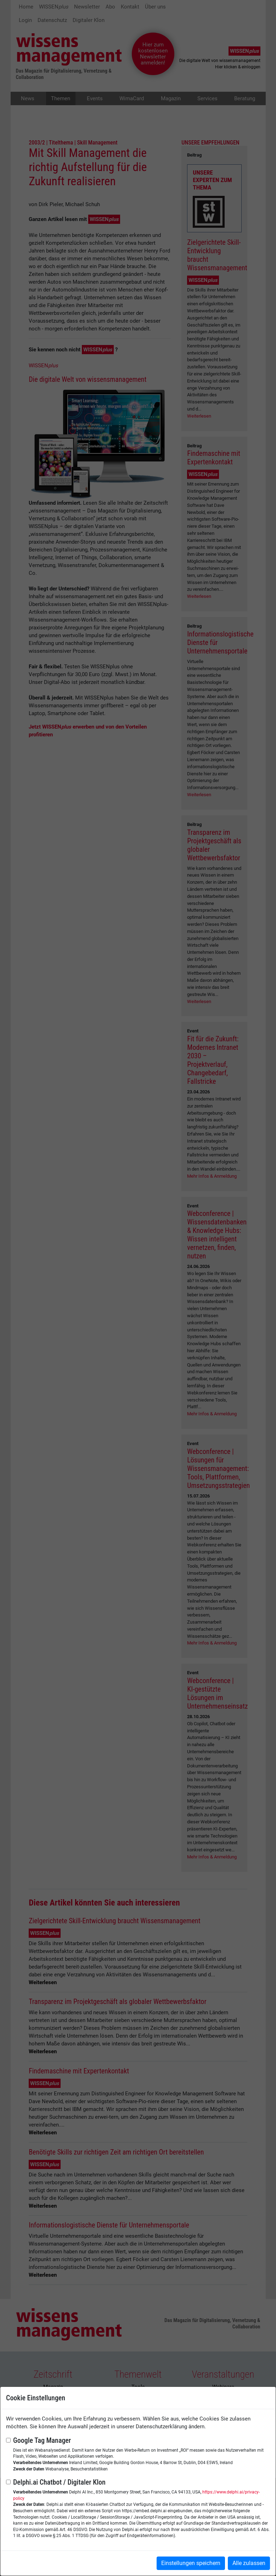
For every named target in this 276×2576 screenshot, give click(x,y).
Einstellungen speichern (190, 2563)
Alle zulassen (248, 2563)
